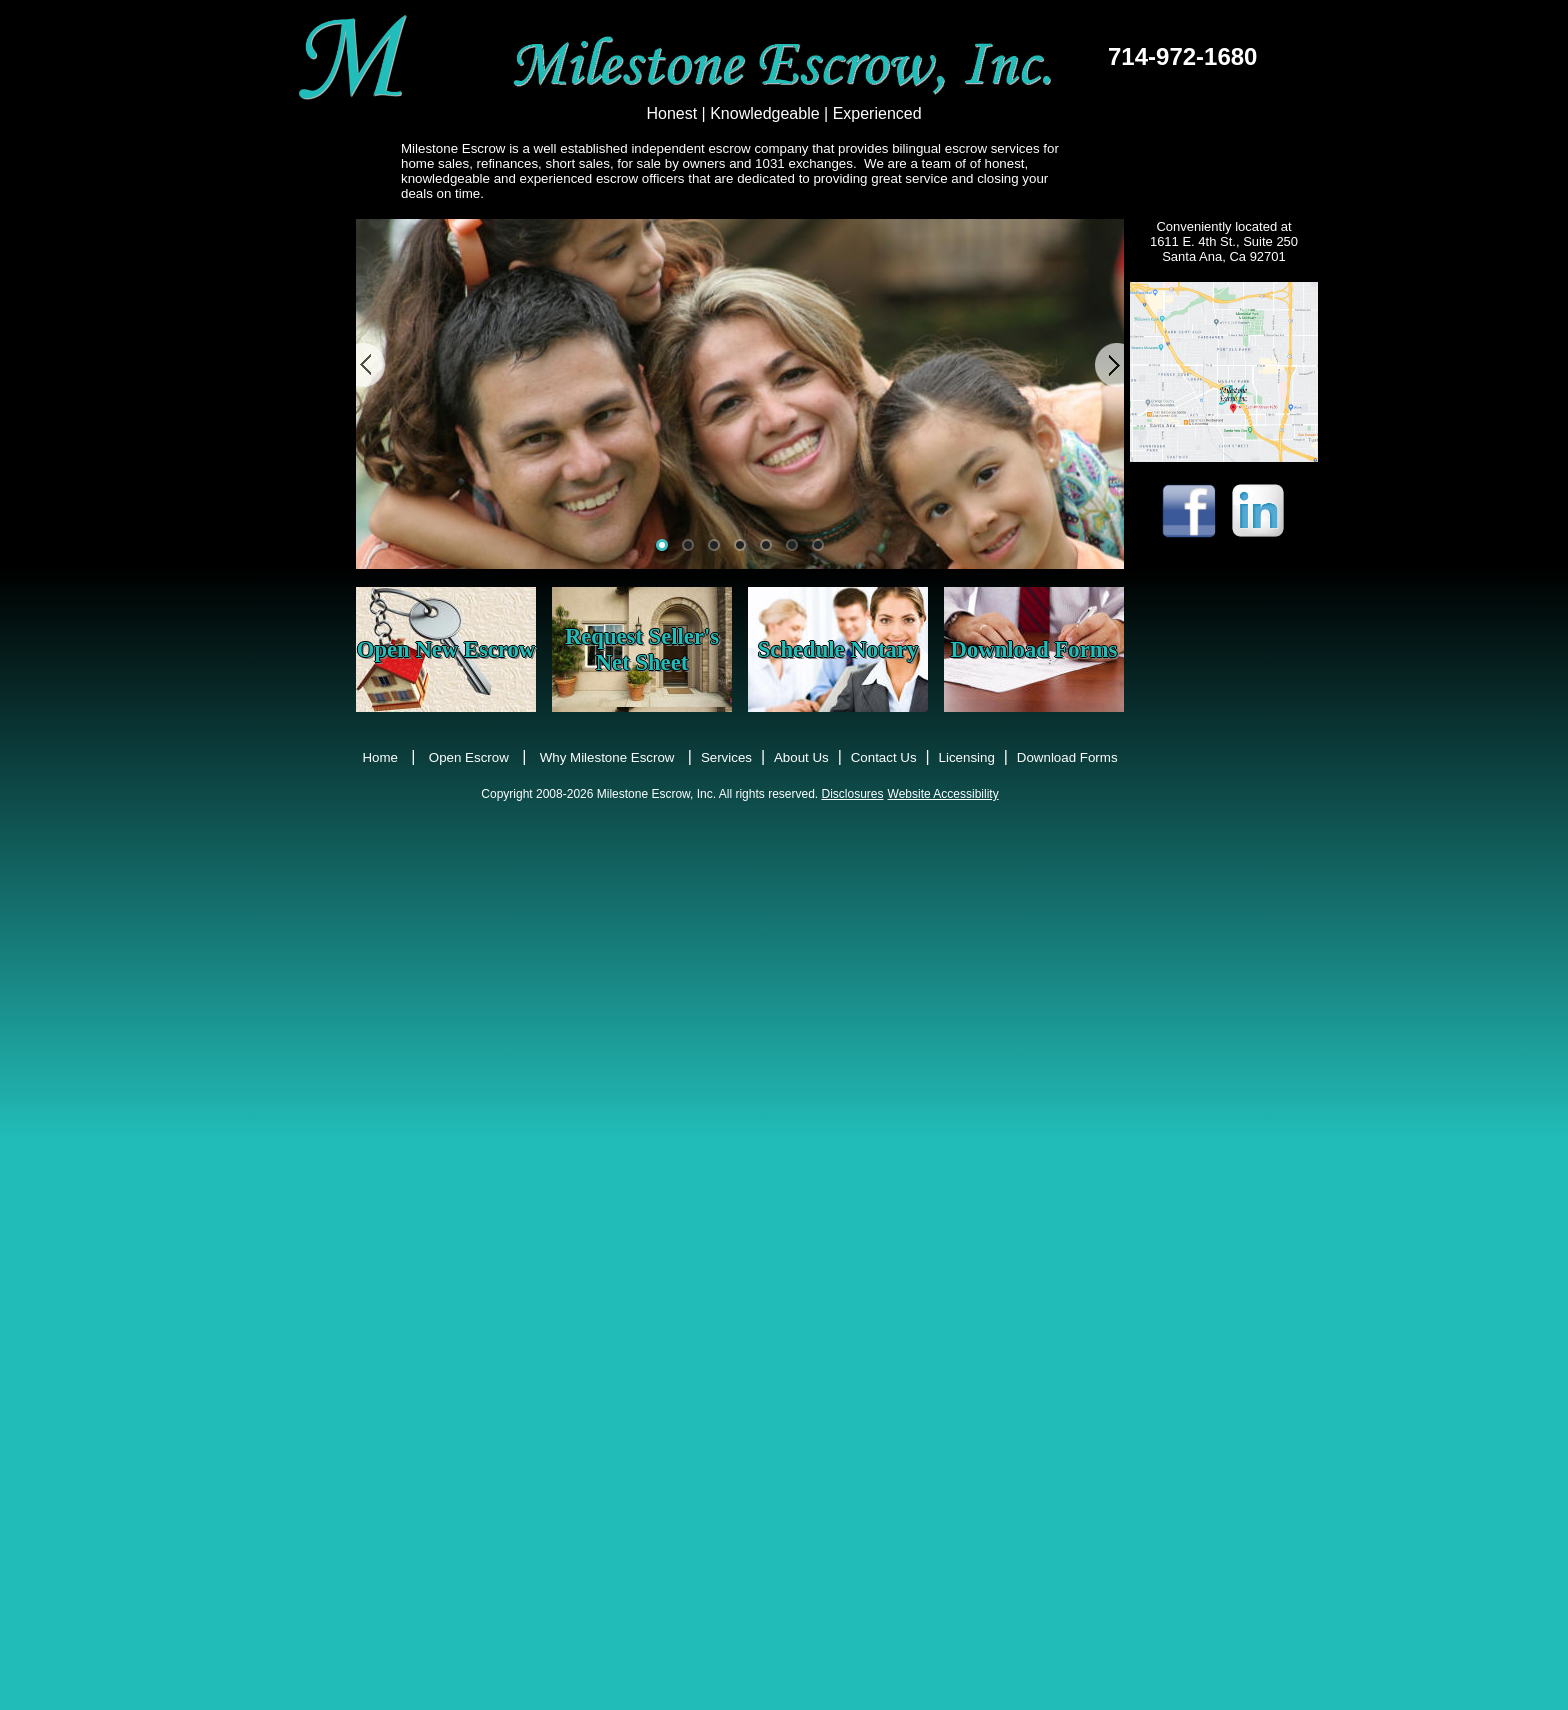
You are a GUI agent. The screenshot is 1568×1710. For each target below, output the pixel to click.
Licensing (967, 757)
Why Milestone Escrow (607, 757)
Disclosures (853, 794)
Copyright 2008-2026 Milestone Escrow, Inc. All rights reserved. (651, 794)
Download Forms (1034, 649)
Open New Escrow (446, 649)
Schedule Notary (838, 649)
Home (380, 757)
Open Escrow (469, 757)
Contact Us (884, 757)
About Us (801, 757)
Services (726, 757)
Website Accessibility (943, 794)
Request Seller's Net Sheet (642, 649)
